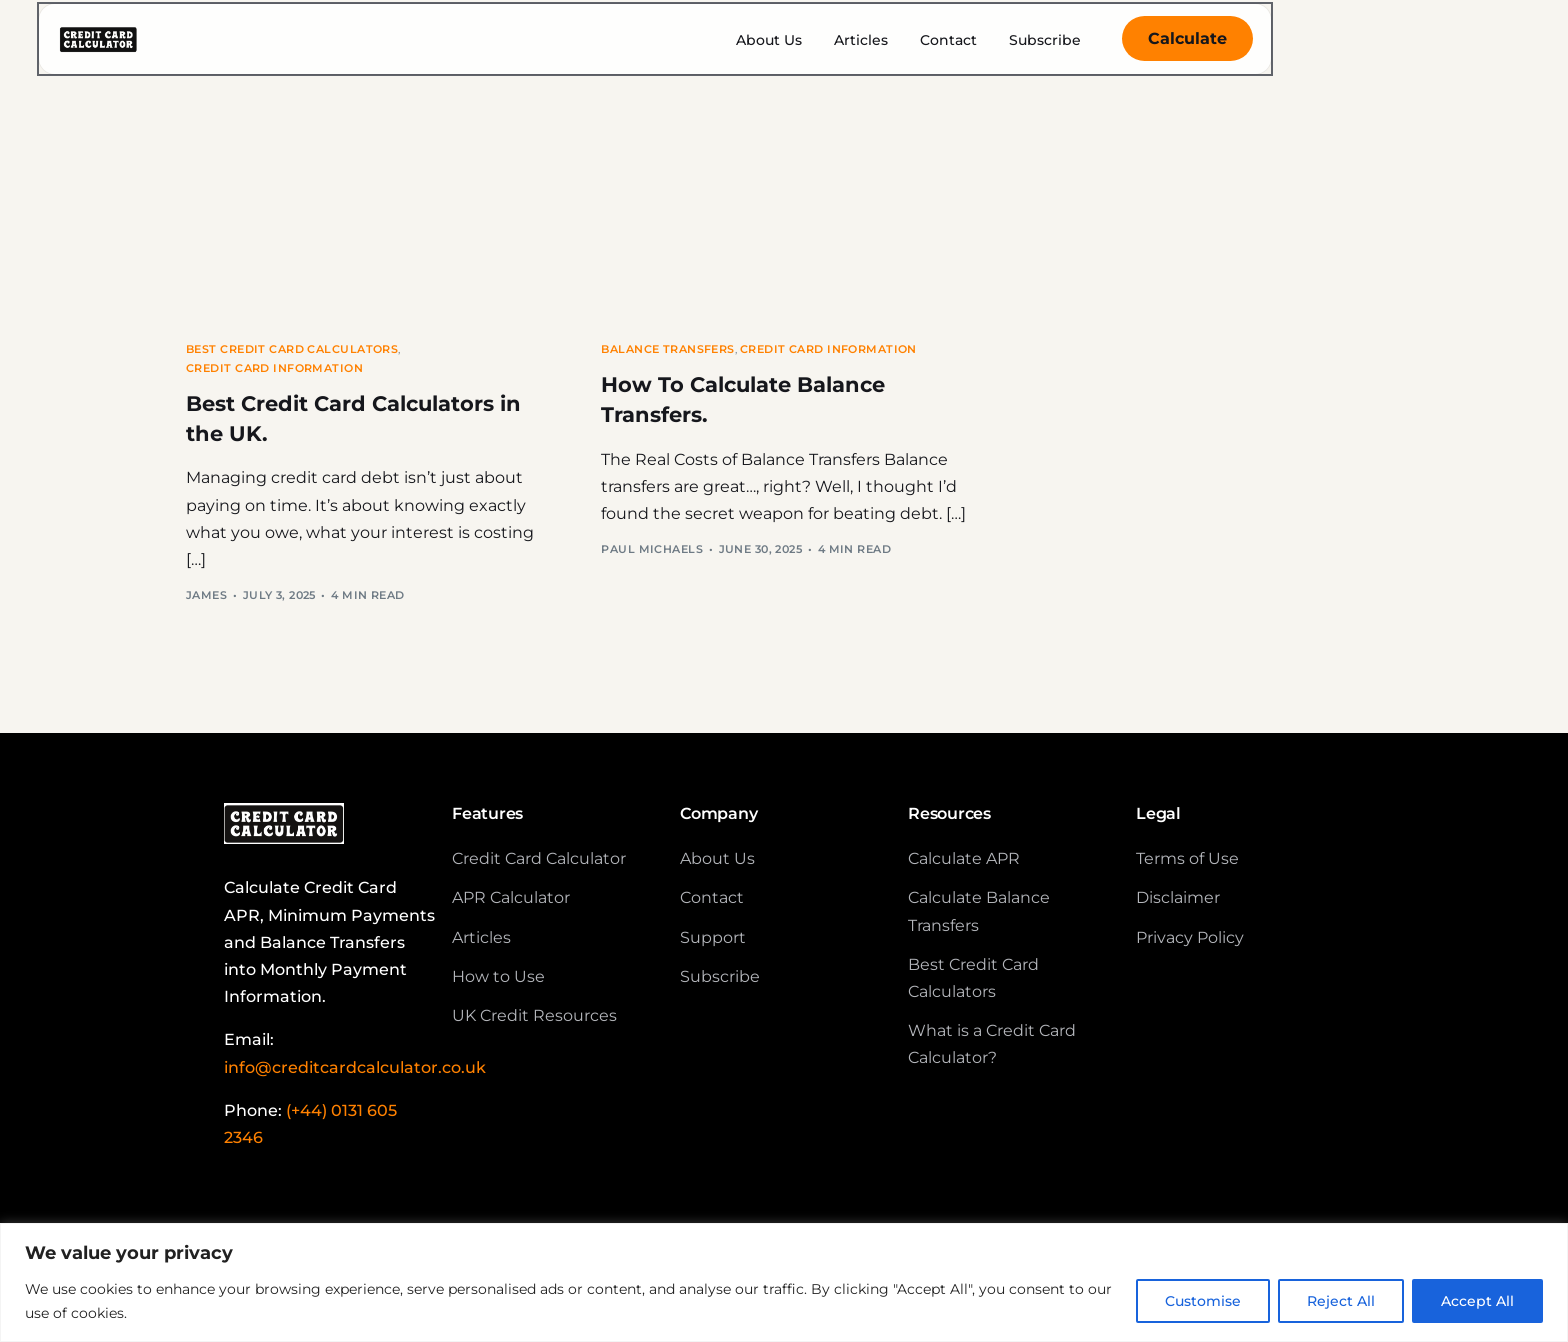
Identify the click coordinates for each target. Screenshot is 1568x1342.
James (206, 602)
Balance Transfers (667, 349)
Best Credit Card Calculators (292, 349)
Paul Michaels (652, 556)
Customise (1203, 1301)
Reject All (1341, 1301)
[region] (784, 1282)
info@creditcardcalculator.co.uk (355, 1074)
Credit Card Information (274, 368)
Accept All (1477, 1301)
